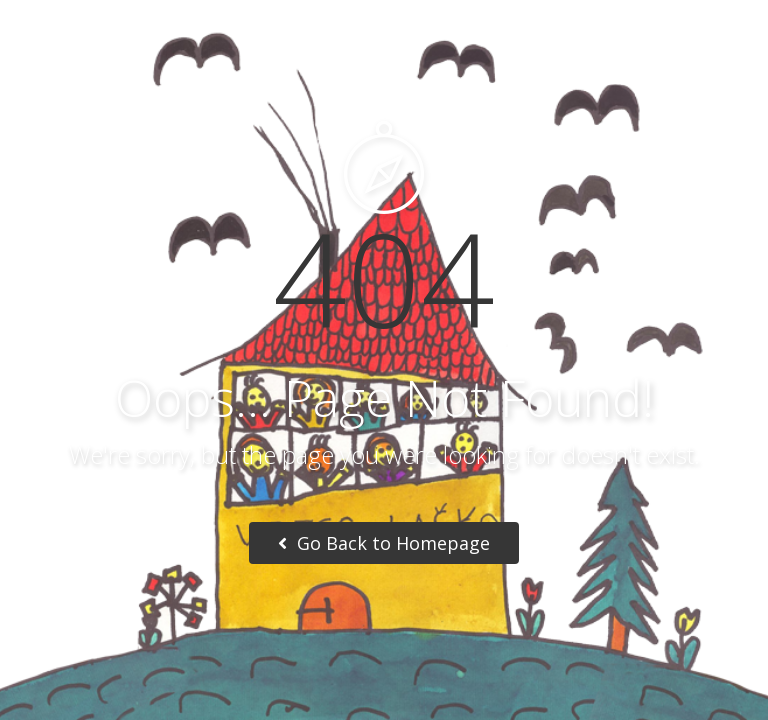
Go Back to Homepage (384, 543)
